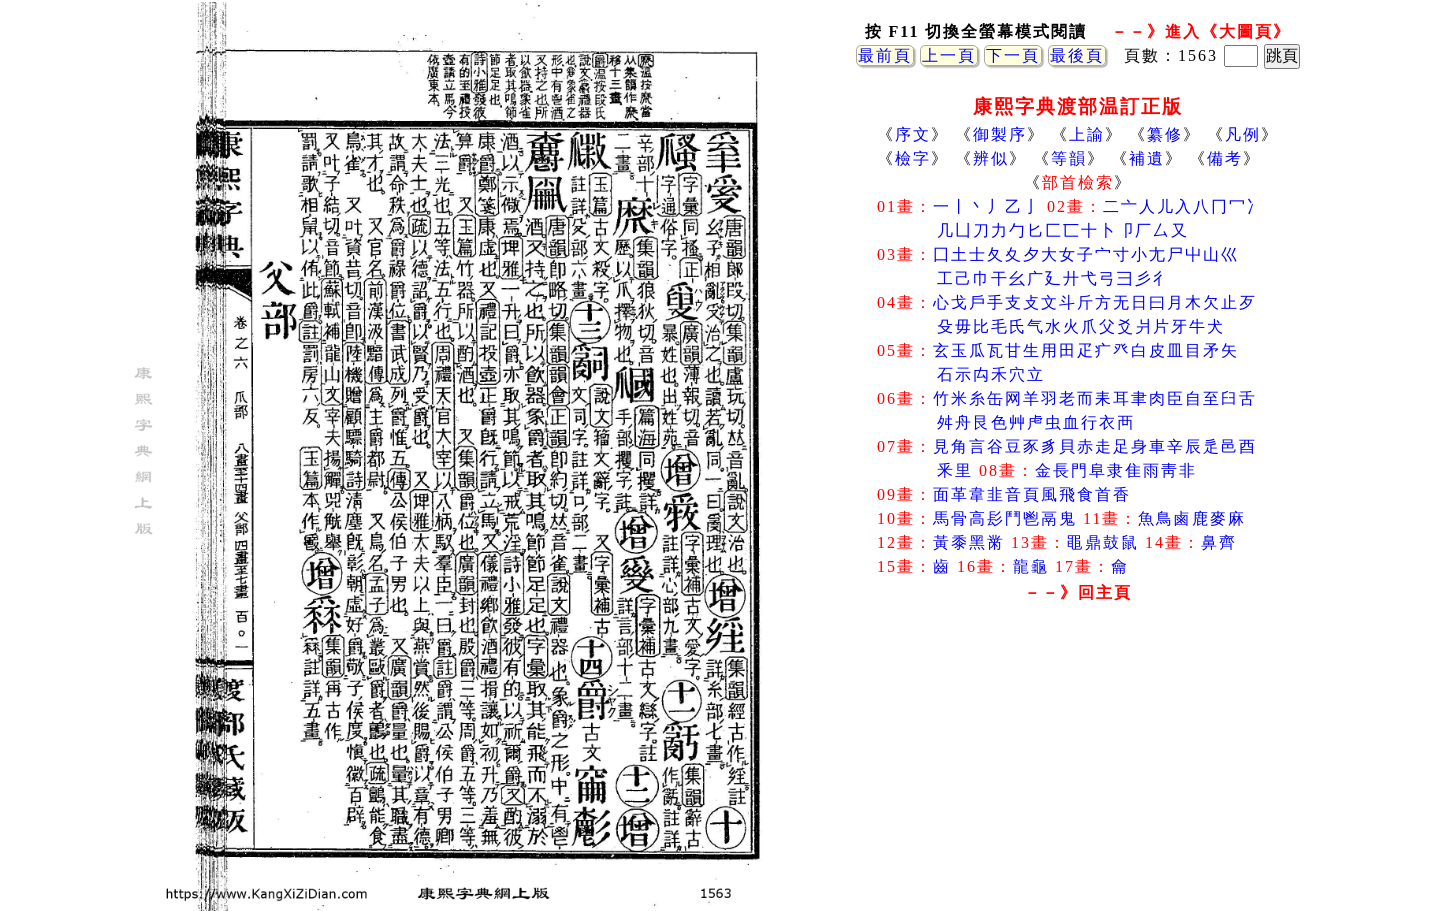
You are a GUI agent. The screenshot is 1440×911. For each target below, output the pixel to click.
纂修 (1165, 134)
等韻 (1069, 158)
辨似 (991, 158)
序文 (913, 134)
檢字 (913, 158)
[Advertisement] (1078, 769)
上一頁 (949, 55)
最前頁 (885, 55)
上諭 (1087, 134)
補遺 (1147, 158)
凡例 (1243, 134)
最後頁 (1077, 55)
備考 (1225, 158)
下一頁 (1013, 55)
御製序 (1000, 134)
